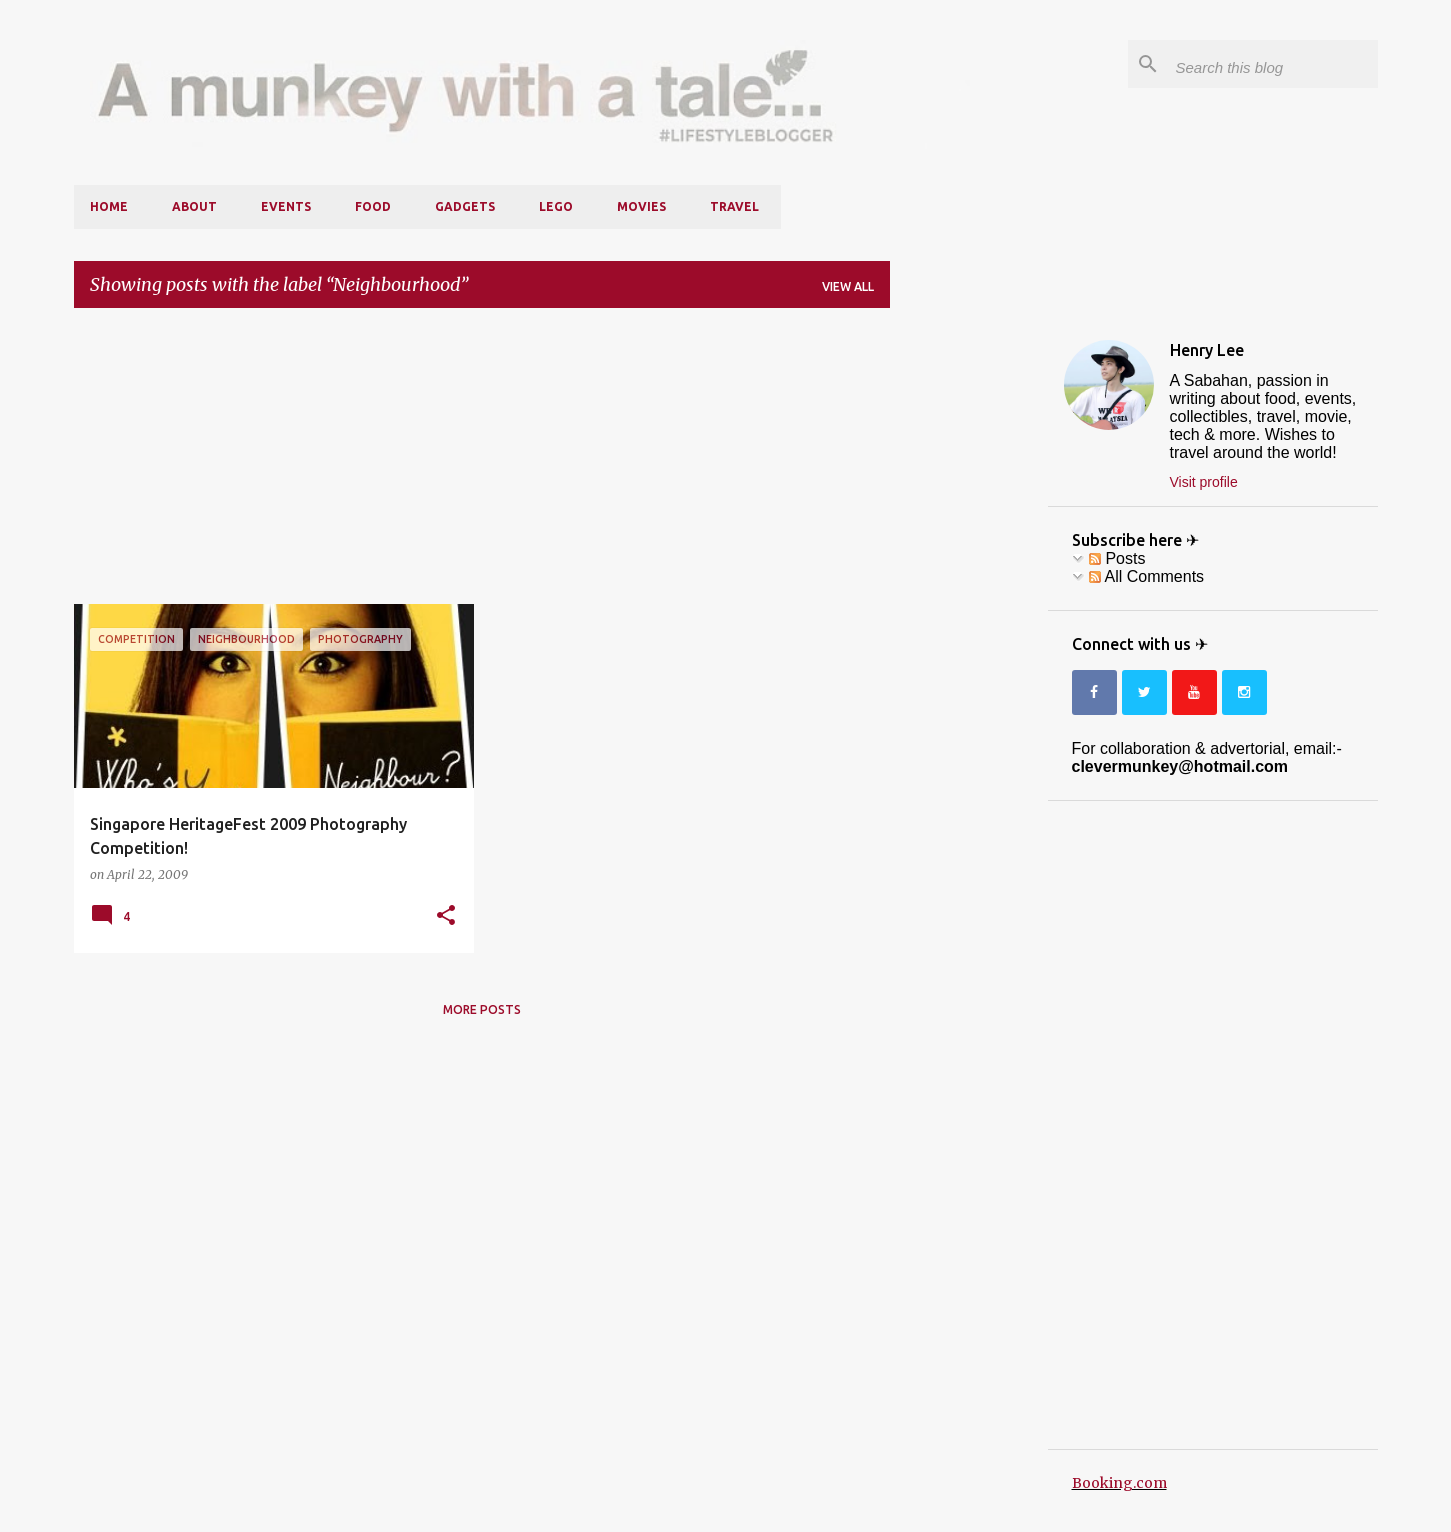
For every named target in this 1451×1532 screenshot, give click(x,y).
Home (109, 206)
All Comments (1146, 576)
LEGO (556, 206)
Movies (641, 206)
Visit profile (1204, 482)
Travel (734, 206)
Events (286, 206)
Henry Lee (1207, 350)
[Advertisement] (482, 464)
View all (848, 286)
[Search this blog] (1273, 64)
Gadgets (465, 206)
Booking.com (1119, 1483)
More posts (482, 1009)
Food (373, 206)
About (194, 206)
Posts (1117, 558)
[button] (446, 916)
